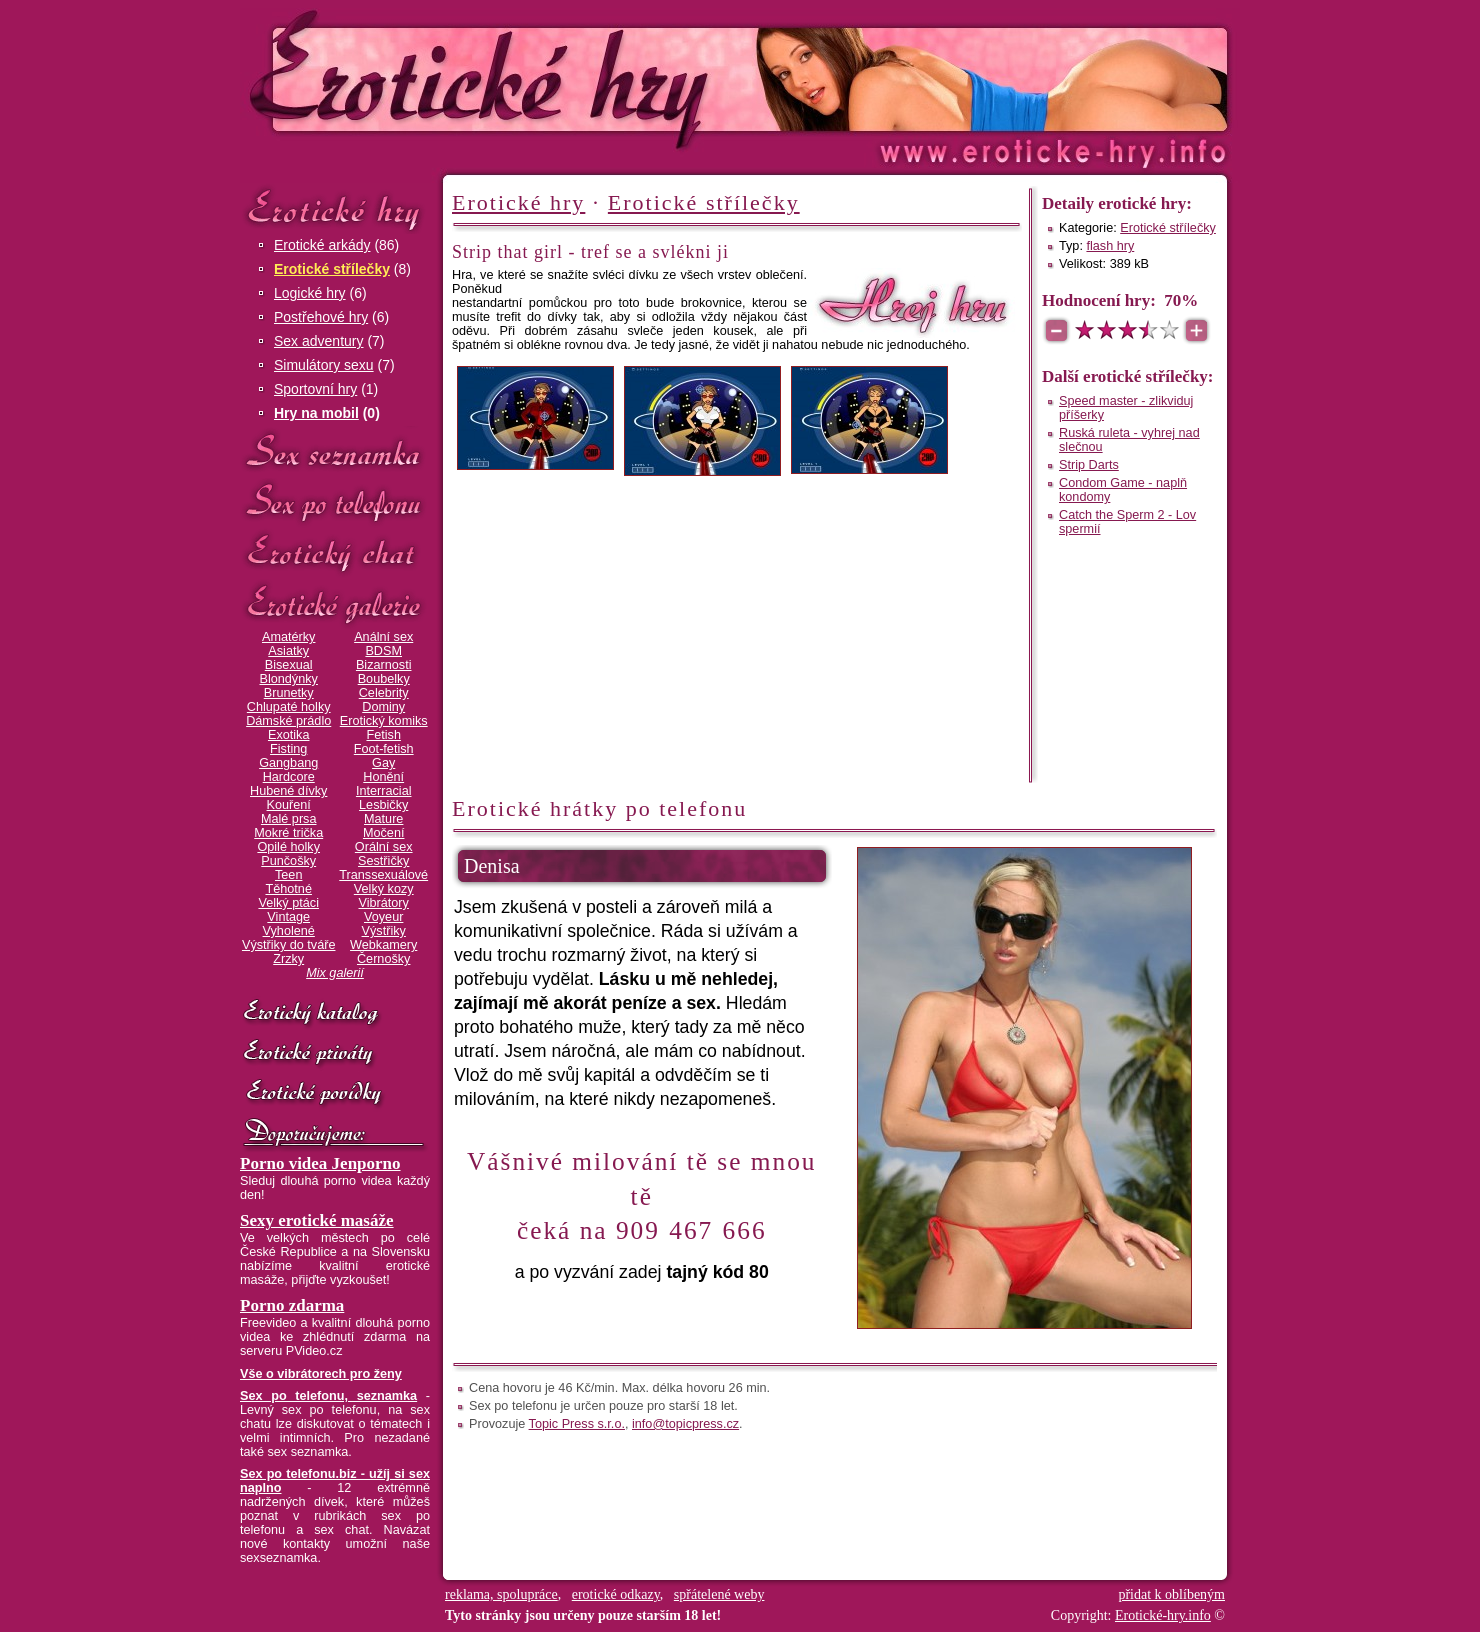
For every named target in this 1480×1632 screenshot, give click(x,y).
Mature (383, 819)
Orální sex (384, 847)
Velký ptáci (288, 903)
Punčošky (288, 861)
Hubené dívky (288, 791)
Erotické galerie (335, 604)
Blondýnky (289, 679)
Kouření (289, 805)
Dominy (383, 707)
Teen (288, 875)
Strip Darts (1089, 465)
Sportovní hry (315, 389)
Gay (383, 763)
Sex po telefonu (335, 502)
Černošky (383, 959)
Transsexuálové (383, 875)
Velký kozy (384, 889)
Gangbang (288, 763)
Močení (384, 833)
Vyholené (289, 931)
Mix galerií (335, 973)
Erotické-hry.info (577, 78)
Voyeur (383, 917)
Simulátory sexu (324, 365)
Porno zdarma (292, 1305)
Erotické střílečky (332, 269)
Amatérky (288, 637)
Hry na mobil (316, 413)
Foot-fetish (384, 749)
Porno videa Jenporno (320, 1163)
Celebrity (384, 693)
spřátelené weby (719, 1594)
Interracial (384, 791)
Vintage (288, 917)
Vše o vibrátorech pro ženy (321, 1374)
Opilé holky (288, 847)
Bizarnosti (384, 665)
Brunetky (289, 693)
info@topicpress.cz (685, 1424)
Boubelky (384, 679)
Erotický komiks (384, 721)
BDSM (383, 651)
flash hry (1110, 246)
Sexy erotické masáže (317, 1220)
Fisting (288, 749)
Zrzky (288, 959)
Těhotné (288, 889)
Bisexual (289, 665)
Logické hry (310, 293)
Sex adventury (319, 341)
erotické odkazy (616, 1594)
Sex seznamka (335, 451)
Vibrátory (384, 903)
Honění (383, 777)
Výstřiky (384, 931)
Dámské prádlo (288, 721)
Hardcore (289, 777)
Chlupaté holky (289, 707)
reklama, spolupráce (501, 1594)
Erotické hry (335, 208)
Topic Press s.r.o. (577, 1424)
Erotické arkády (322, 245)
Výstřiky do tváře (289, 945)
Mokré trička (288, 833)
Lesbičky (383, 805)
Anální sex (383, 637)
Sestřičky (383, 861)
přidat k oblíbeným (1171, 1594)
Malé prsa (289, 819)
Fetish (383, 735)
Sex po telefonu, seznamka (328, 1396)
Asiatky (288, 651)
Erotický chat (335, 553)
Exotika (289, 735)
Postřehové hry (321, 317)
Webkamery (383, 945)
